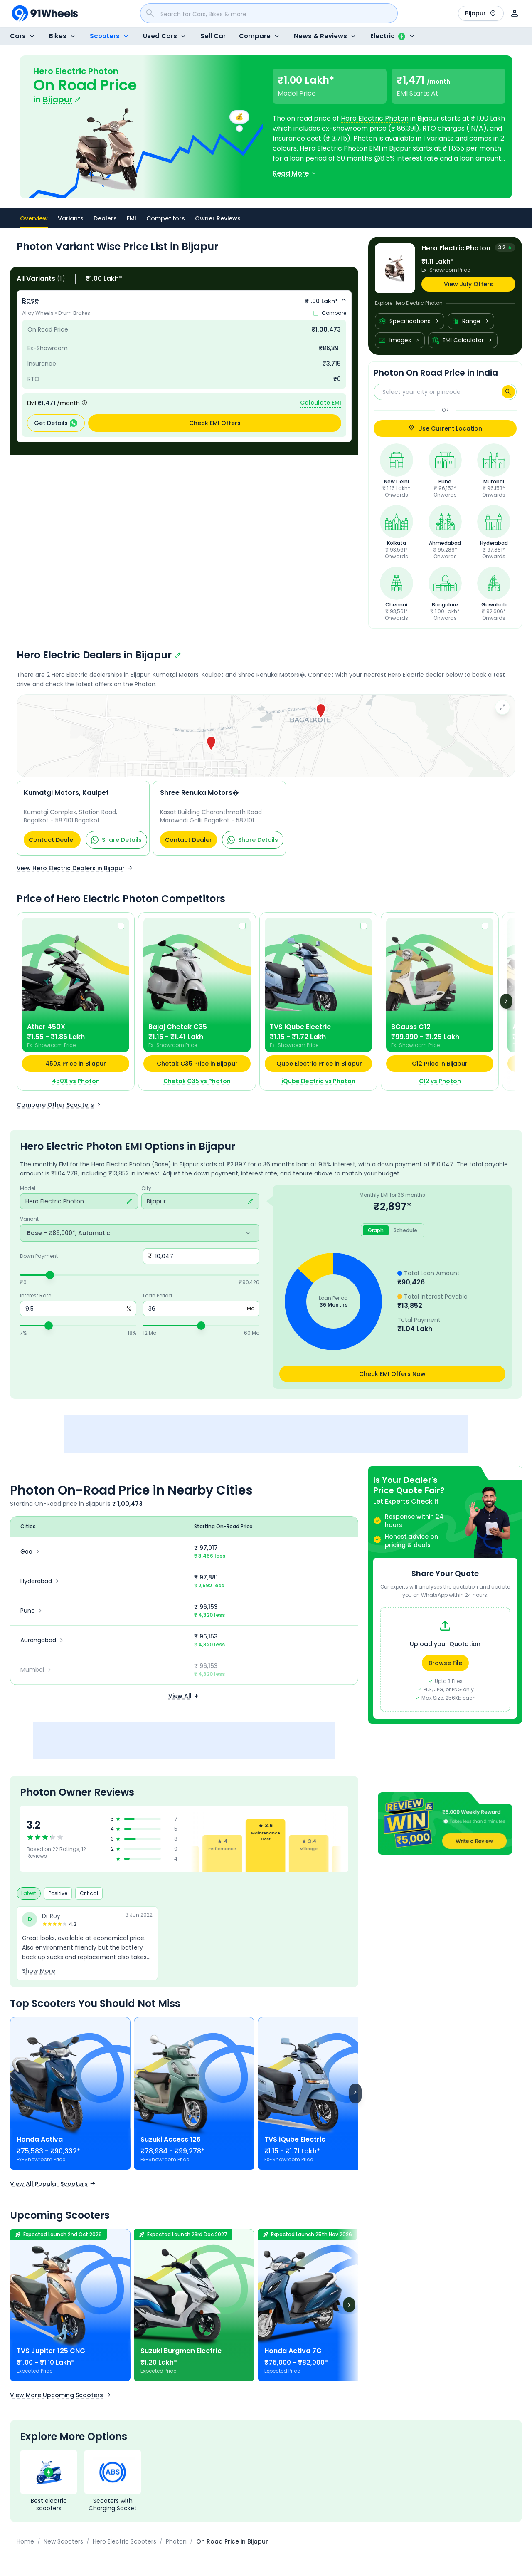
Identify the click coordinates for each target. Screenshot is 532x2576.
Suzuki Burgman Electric (181, 2351)
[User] (514, 13)
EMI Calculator (463, 340)
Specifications (410, 321)
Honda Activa (40, 2139)
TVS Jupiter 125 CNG (51, 2351)
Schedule (405, 1230)
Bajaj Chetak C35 (177, 1027)
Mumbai (36, 1669)
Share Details (116, 840)
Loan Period (157, 1295)
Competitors (165, 218)
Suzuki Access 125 (170, 2139)
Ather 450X (46, 1027)
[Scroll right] (355, 2093)
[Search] (508, 391)
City (146, 1188)
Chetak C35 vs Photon (197, 1081)
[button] (445, 1823)
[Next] (506, 1001)
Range (470, 321)
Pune (32, 1610)
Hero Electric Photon (375, 118)
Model (27, 1188)
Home (25, 2541)
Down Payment (39, 1256)
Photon (176, 2541)
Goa (31, 1551)
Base (30, 300)
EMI (131, 218)
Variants (71, 218)
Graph (376, 1230)
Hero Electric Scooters (124, 2541)
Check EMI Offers (215, 423)
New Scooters (63, 2541)
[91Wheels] (45, 13)
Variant (29, 1219)
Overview (34, 221)
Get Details (56, 423)
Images (400, 340)
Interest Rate (35, 1295)
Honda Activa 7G (293, 2351)
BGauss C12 (411, 1027)
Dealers (105, 218)
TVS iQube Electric (300, 1027)
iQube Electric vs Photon (318, 1081)
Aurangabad (42, 1640)
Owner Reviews (218, 218)
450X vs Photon (76, 1081)
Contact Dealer (52, 840)
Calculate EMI (320, 402)
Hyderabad (40, 1581)
